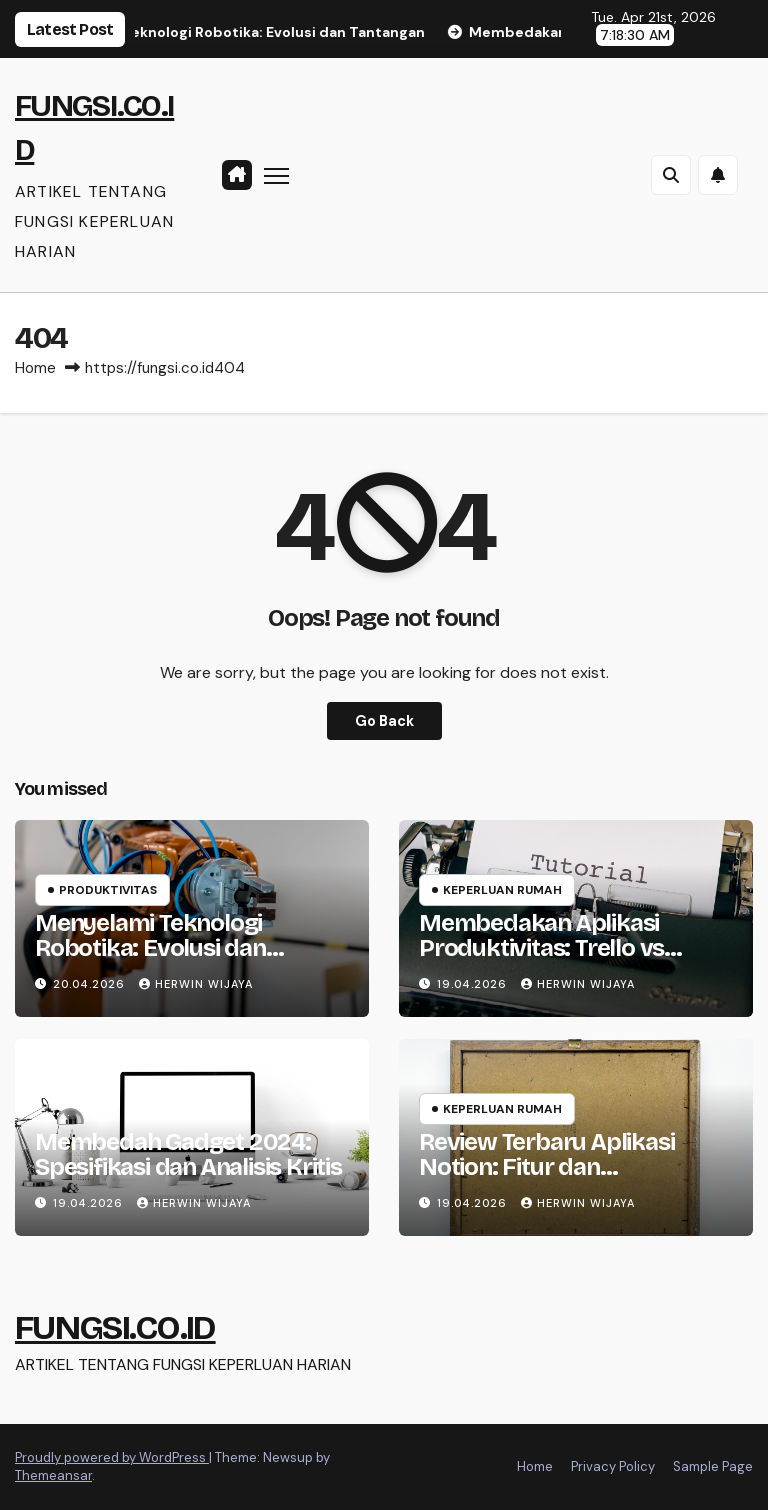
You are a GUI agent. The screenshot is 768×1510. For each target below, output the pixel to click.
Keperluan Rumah (502, 890)
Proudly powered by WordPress (112, 1457)
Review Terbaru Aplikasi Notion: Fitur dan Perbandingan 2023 (546, 1167)
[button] (671, 175)
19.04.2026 (474, 984)
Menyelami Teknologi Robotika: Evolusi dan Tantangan (150, 948)
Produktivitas (108, 890)
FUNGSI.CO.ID (115, 1327)
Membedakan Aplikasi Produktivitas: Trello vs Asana (541, 948)
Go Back (384, 721)
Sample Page (713, 1466)
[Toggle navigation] (276, 174)
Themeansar (53, 1475)
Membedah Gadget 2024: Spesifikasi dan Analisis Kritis (188, 1154)
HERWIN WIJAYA (196, 984)
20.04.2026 (91, 984)
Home (35, 368)
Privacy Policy (613, 1466)
